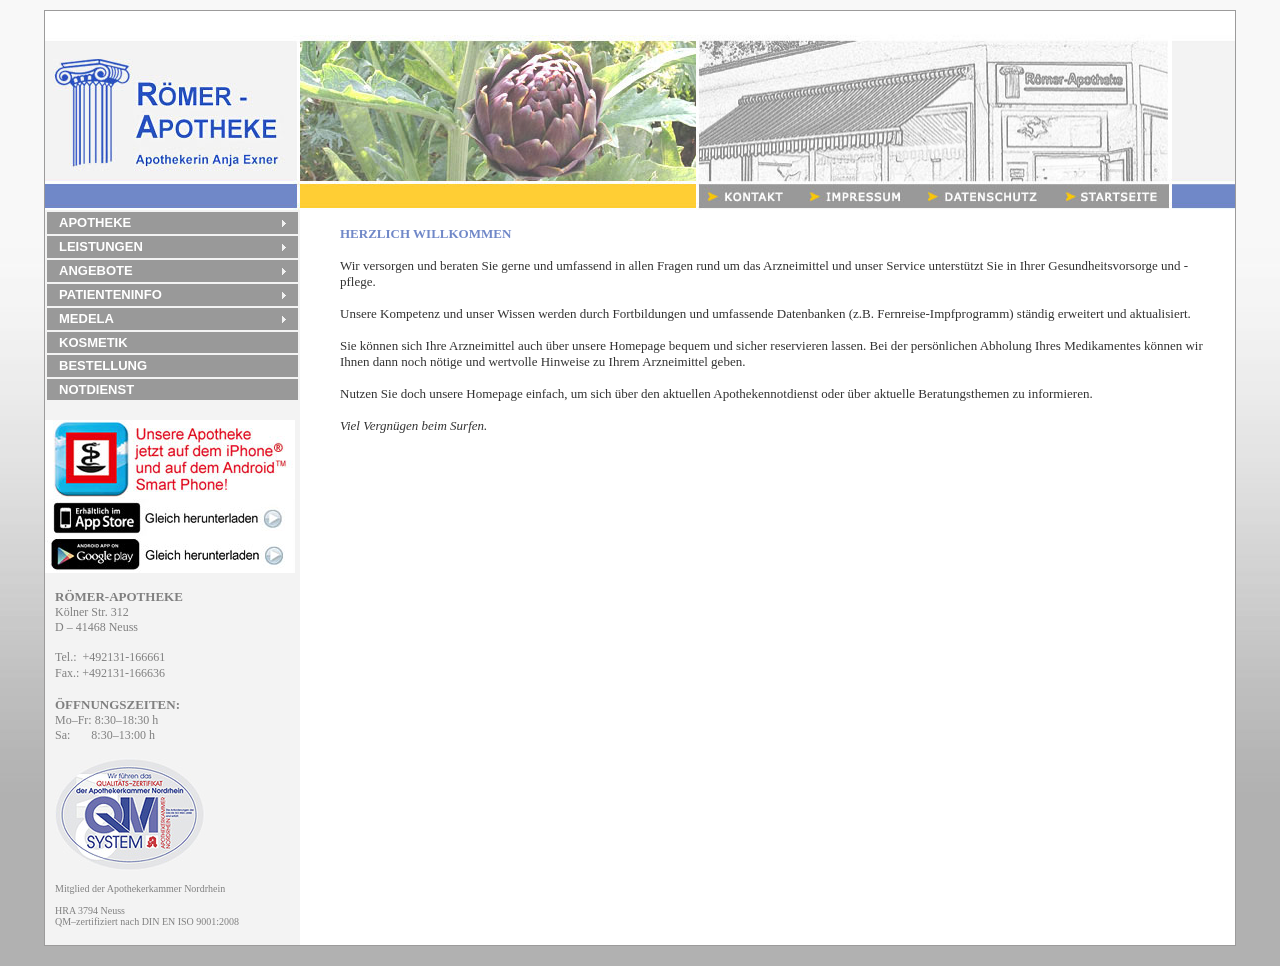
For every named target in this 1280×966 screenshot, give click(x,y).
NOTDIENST (96, 389)
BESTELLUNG (103, 365)
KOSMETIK (93, 342)
